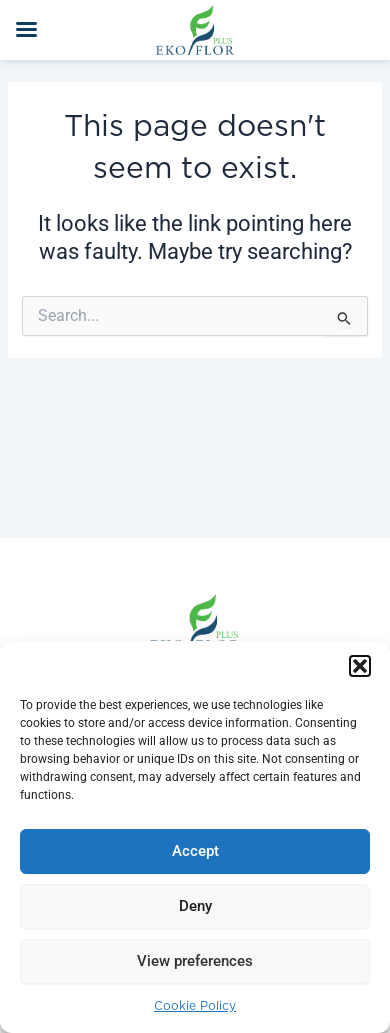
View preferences (195, 961)
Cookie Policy (195, 1005)
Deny (195, 906)
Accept (195, 851)
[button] (360, 666)
